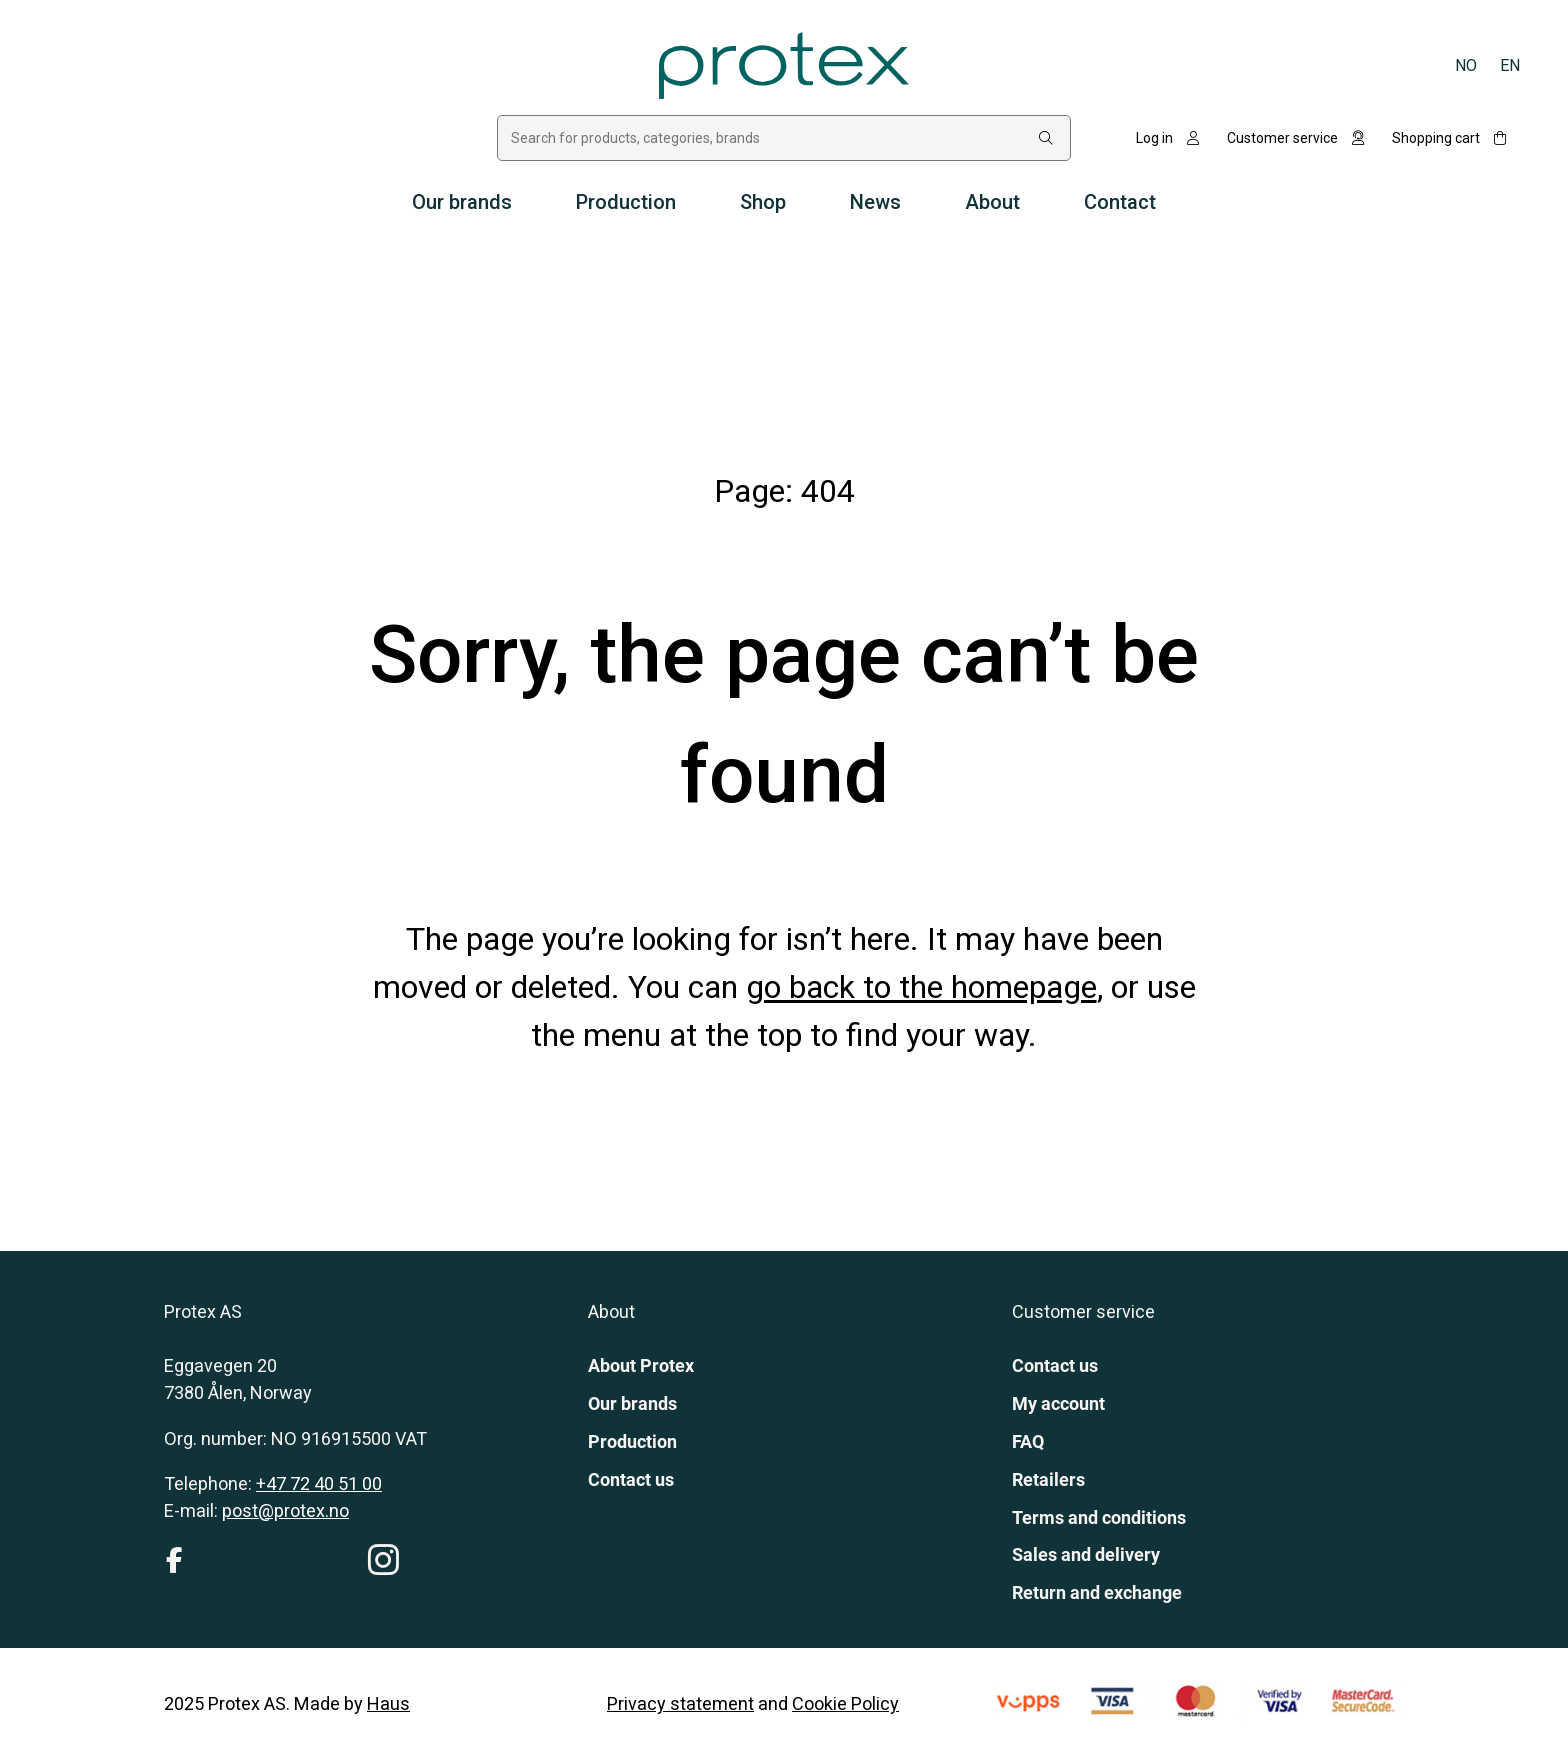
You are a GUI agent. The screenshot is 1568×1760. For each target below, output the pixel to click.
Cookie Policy (845, 1703)
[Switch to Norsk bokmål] (1466, 65)
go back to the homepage (921, 987)
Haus (388, 1703)
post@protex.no (285, 1510)
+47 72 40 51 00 (319, 1483)
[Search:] (1046, 138)
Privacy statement (680, 1703)
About (992, 202)
